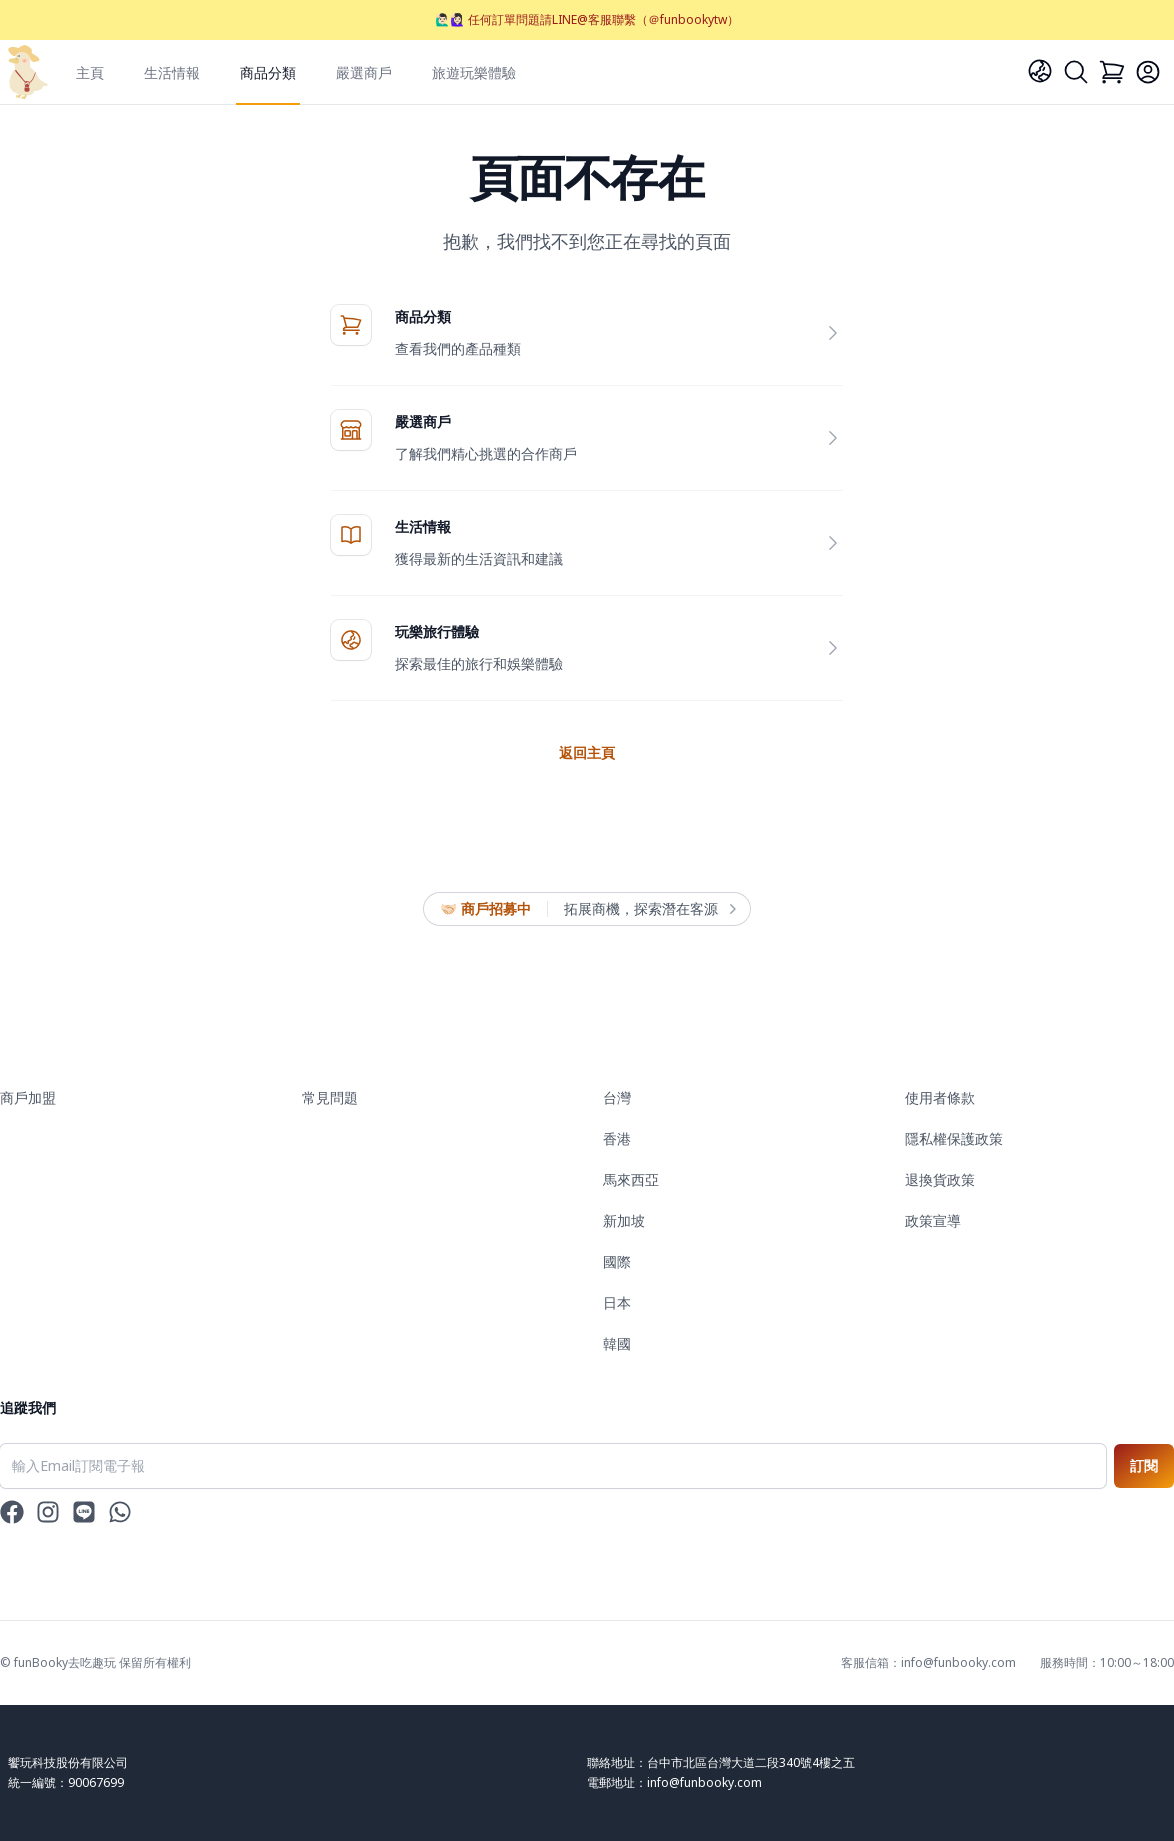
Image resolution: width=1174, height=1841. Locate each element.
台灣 (617, 1097)
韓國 (617, 1343)
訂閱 (1144, 1465)
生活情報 (172, 72)
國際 (617, 1261)
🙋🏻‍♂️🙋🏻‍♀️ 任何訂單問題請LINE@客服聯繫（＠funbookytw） (587, 19)
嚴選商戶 (364, 72)
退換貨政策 (940, 1179)
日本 (617, 1302)
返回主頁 (587, 752)
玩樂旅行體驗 (437, 631)
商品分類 (268, 72)
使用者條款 (940, 1097)
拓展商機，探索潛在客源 (649, 909)
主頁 (90, 72)
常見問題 (330, 1097)
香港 (617, 1138)
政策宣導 (933, 1220)
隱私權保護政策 (954, 1138)
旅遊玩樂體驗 (474, 72)
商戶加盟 (28, 1097)
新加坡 (624, 1220)
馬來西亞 (631, 1179)
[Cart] (1112, 72)
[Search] (1076, 72)
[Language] (1040, 71)
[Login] (1148, 72)
